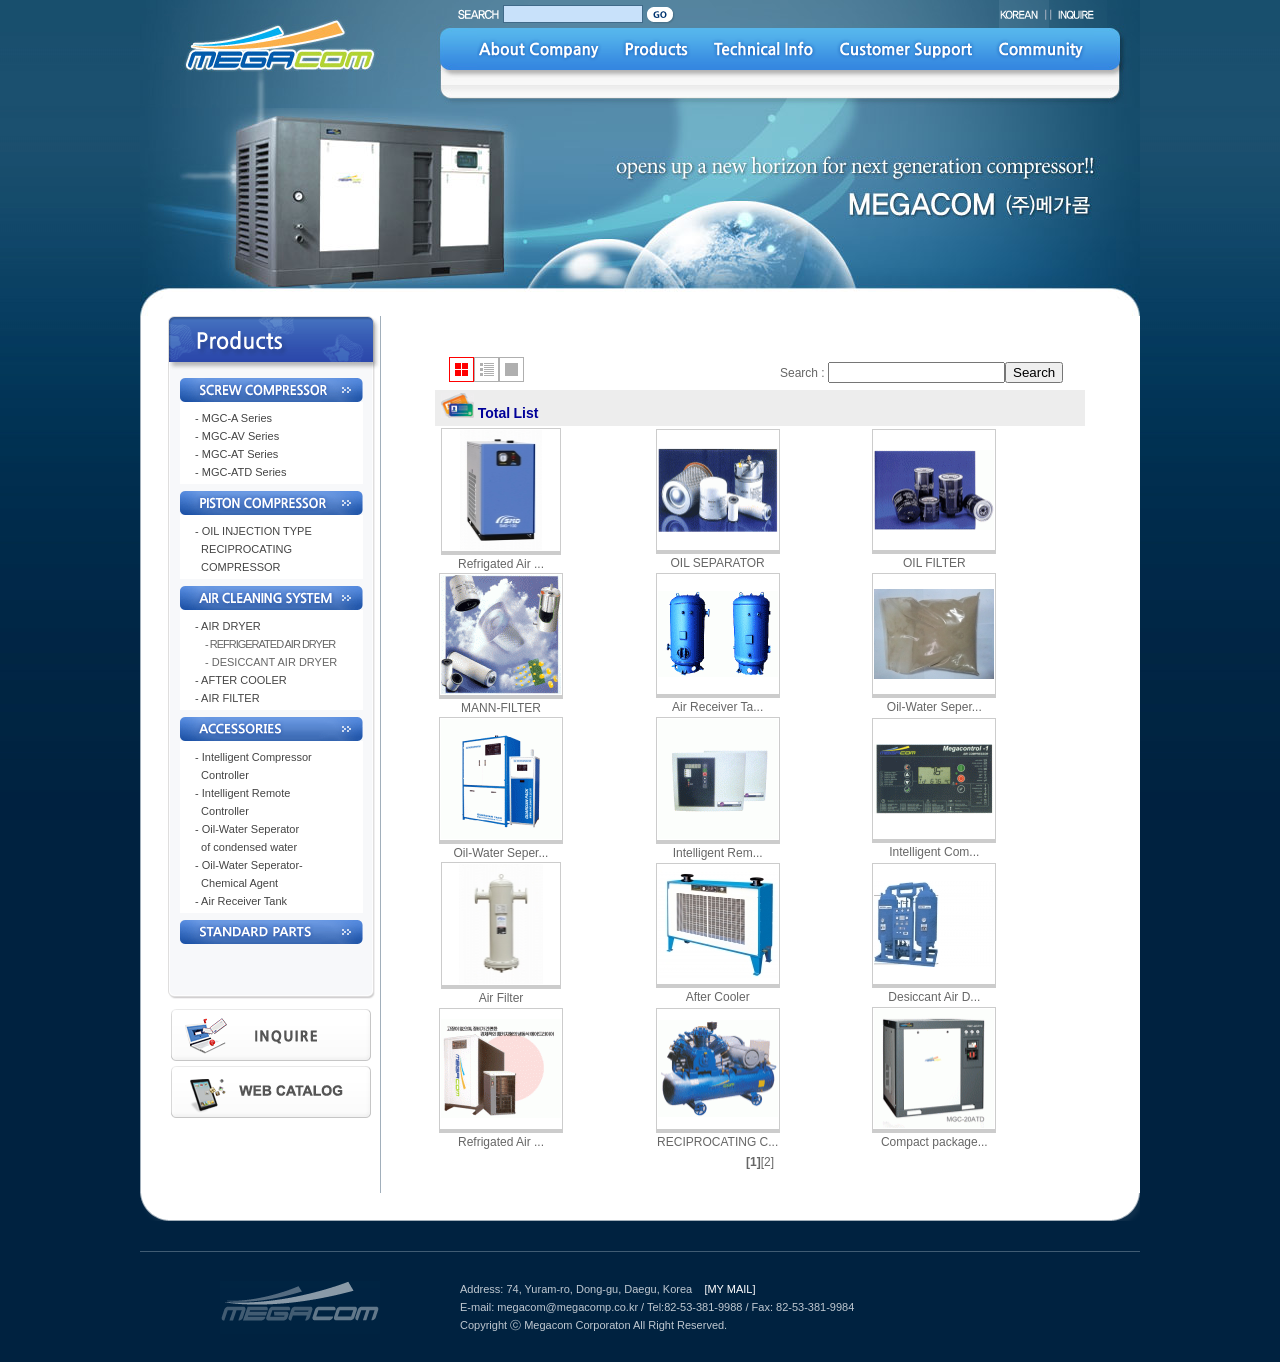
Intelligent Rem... (718, 853)
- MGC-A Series (233, 418)
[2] (767, 1162)
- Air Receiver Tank (241, 901)
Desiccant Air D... (934, 997)
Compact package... (934, 1142)
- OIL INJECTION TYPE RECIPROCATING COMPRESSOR (253, 549)
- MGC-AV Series (237, 436)
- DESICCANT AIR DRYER (271, 662)
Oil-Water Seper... (934, 707)
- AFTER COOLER (241, 680)
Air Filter (501, 998)
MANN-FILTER (501, 708)
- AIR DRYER (228, 626)
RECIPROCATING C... (717, 1142)
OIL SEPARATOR (718, 563)
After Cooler (718, 997)
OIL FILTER (934, 563)
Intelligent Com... (934, 852)
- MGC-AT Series (236, 454)
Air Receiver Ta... (717, 707)
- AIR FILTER (227, 698)
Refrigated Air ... (501, 564)
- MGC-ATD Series (240, 472)
